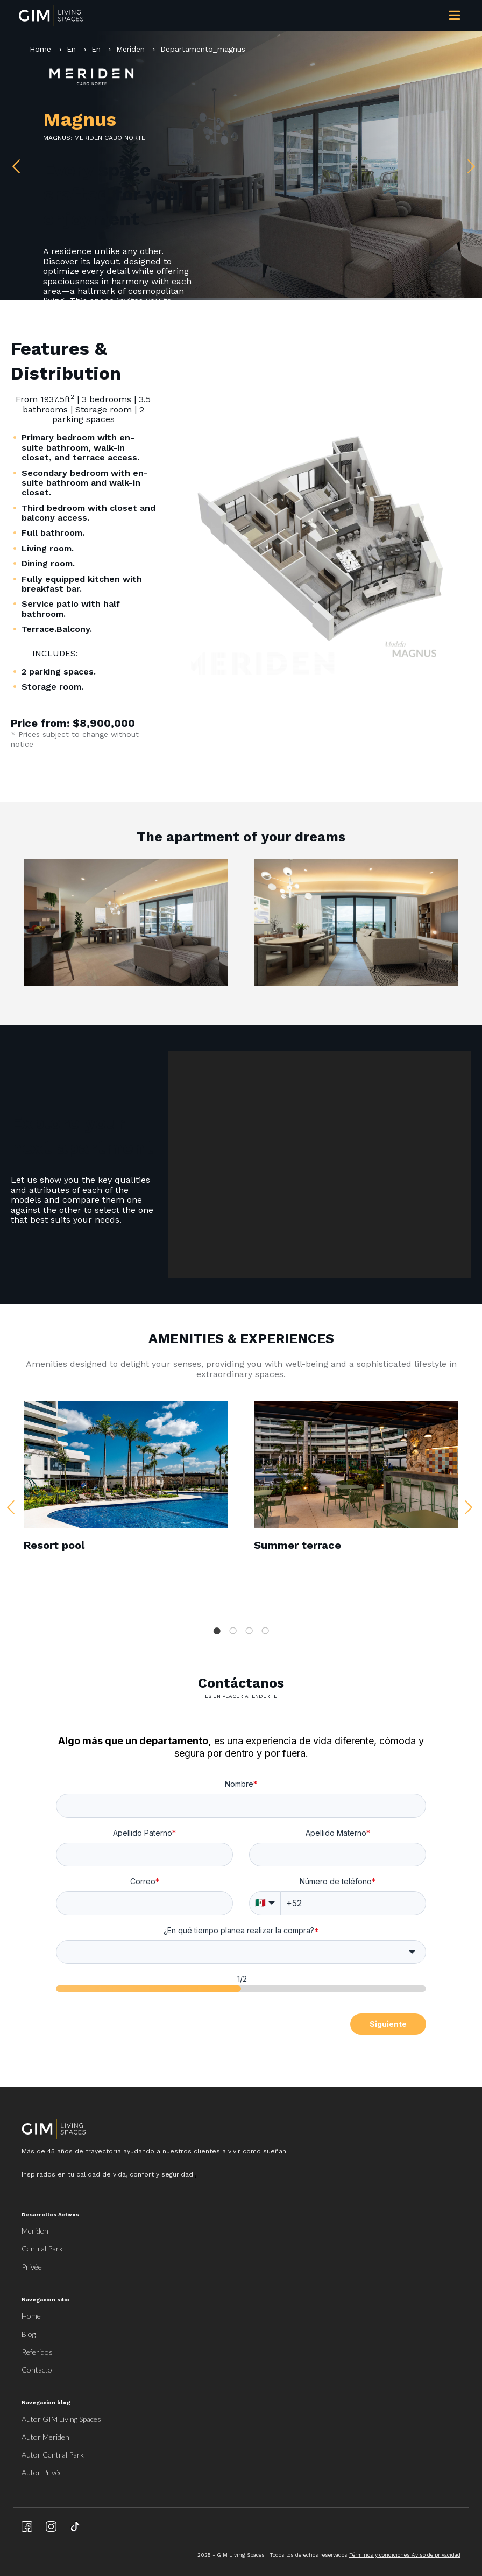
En (71, 49)
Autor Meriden (45, 2436)
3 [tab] (249, 1630)
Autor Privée (42, 2472)
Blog (29, 2334)
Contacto (37, 2369)
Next (468, 164)
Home (42, 49)
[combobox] (241, 1952)
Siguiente (388, 2023)
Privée (32, 2266)
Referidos (37, 2351)
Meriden (130, 49)
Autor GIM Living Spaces (61, 2419)
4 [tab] (265, 1630)
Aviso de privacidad (436, 2555)
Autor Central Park (53, 2454)
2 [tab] (233, 1630)
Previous (13, 164)
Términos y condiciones (380, 2555)
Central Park (42, 2248)
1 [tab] (216, 1630)
